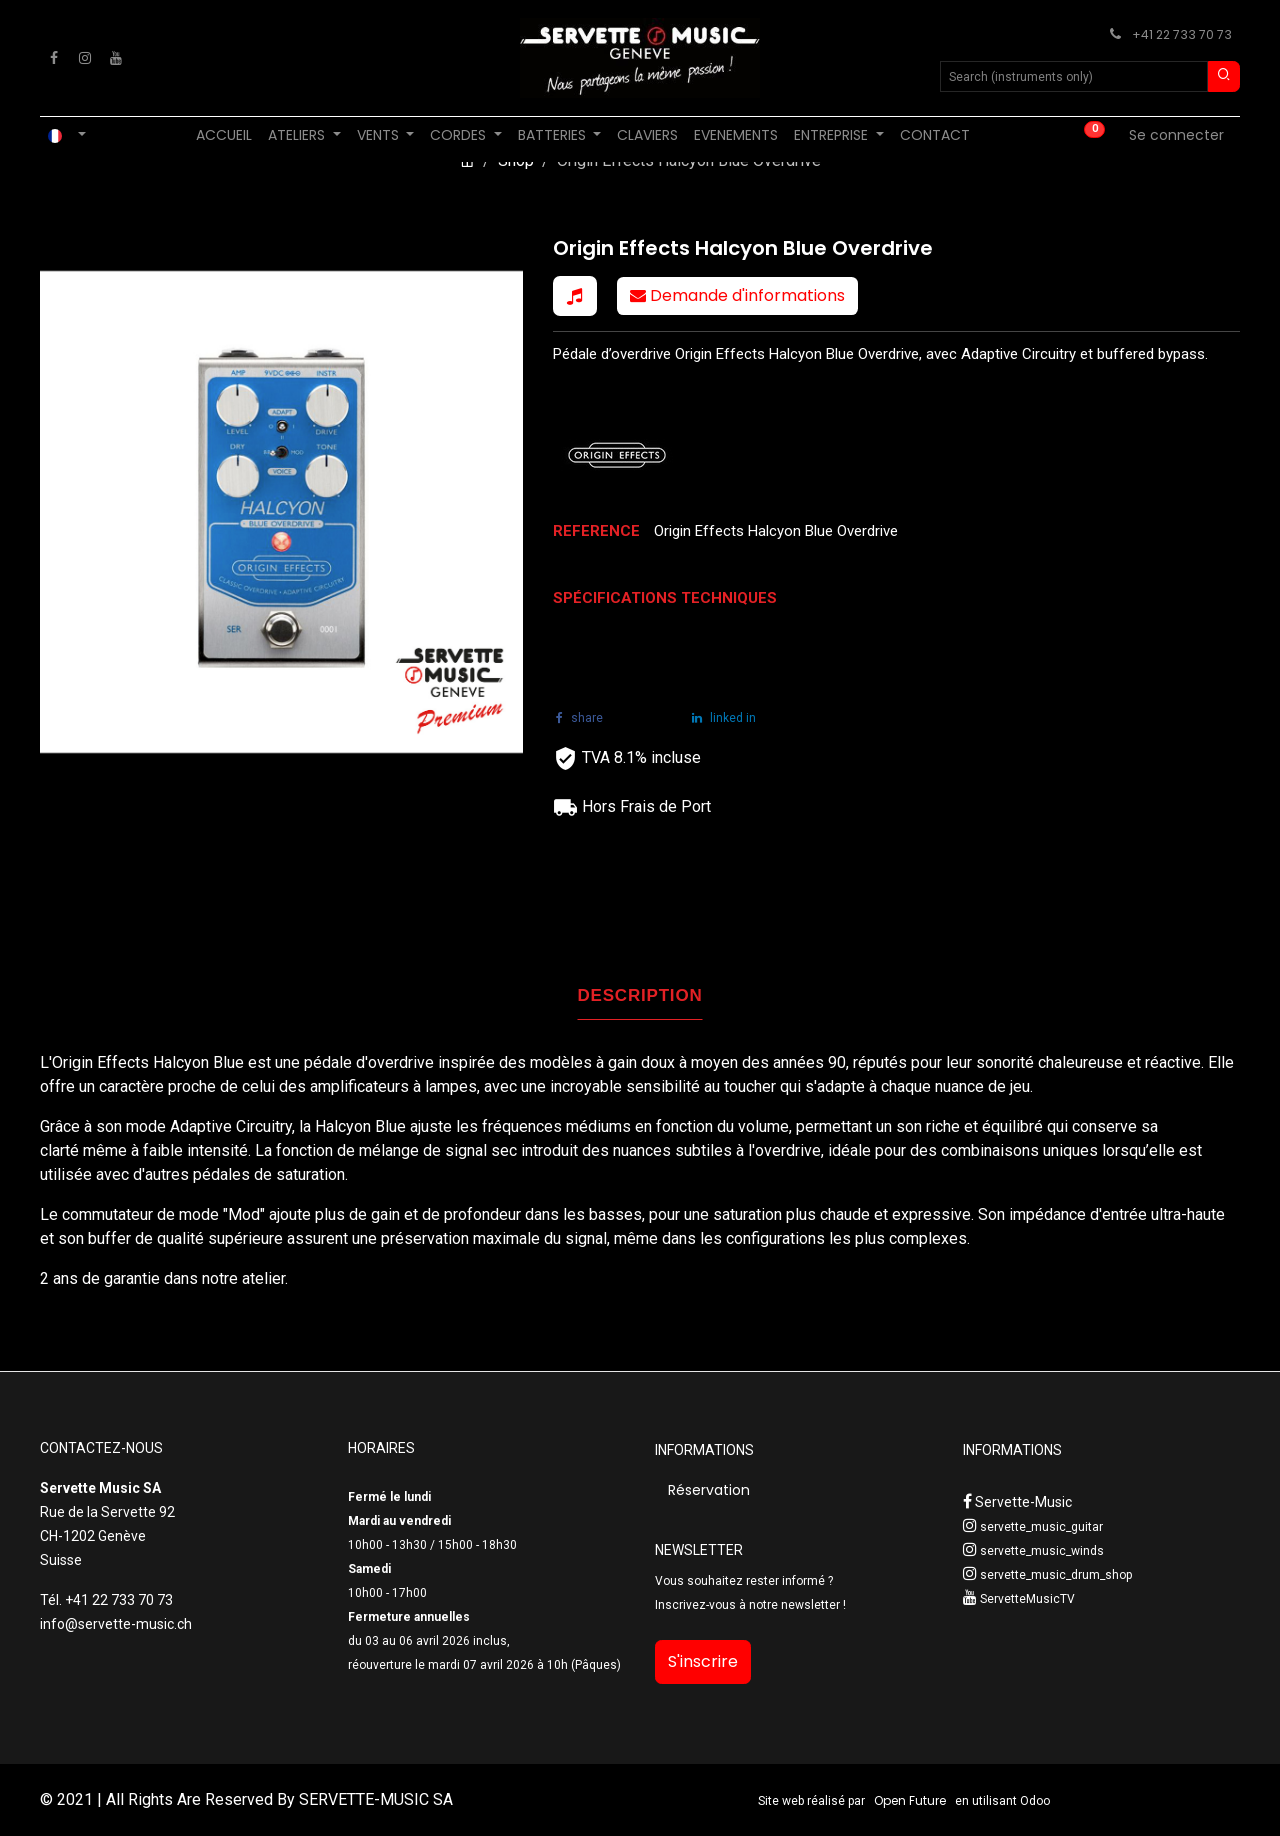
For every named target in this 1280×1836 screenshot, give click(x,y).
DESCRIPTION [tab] (640, 995)
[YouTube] (116, 58)
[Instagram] (85, 58)
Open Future (910, 1800)
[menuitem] (224, 135)
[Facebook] (54, 58)
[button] (575, 296)
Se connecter (1176, 135)
